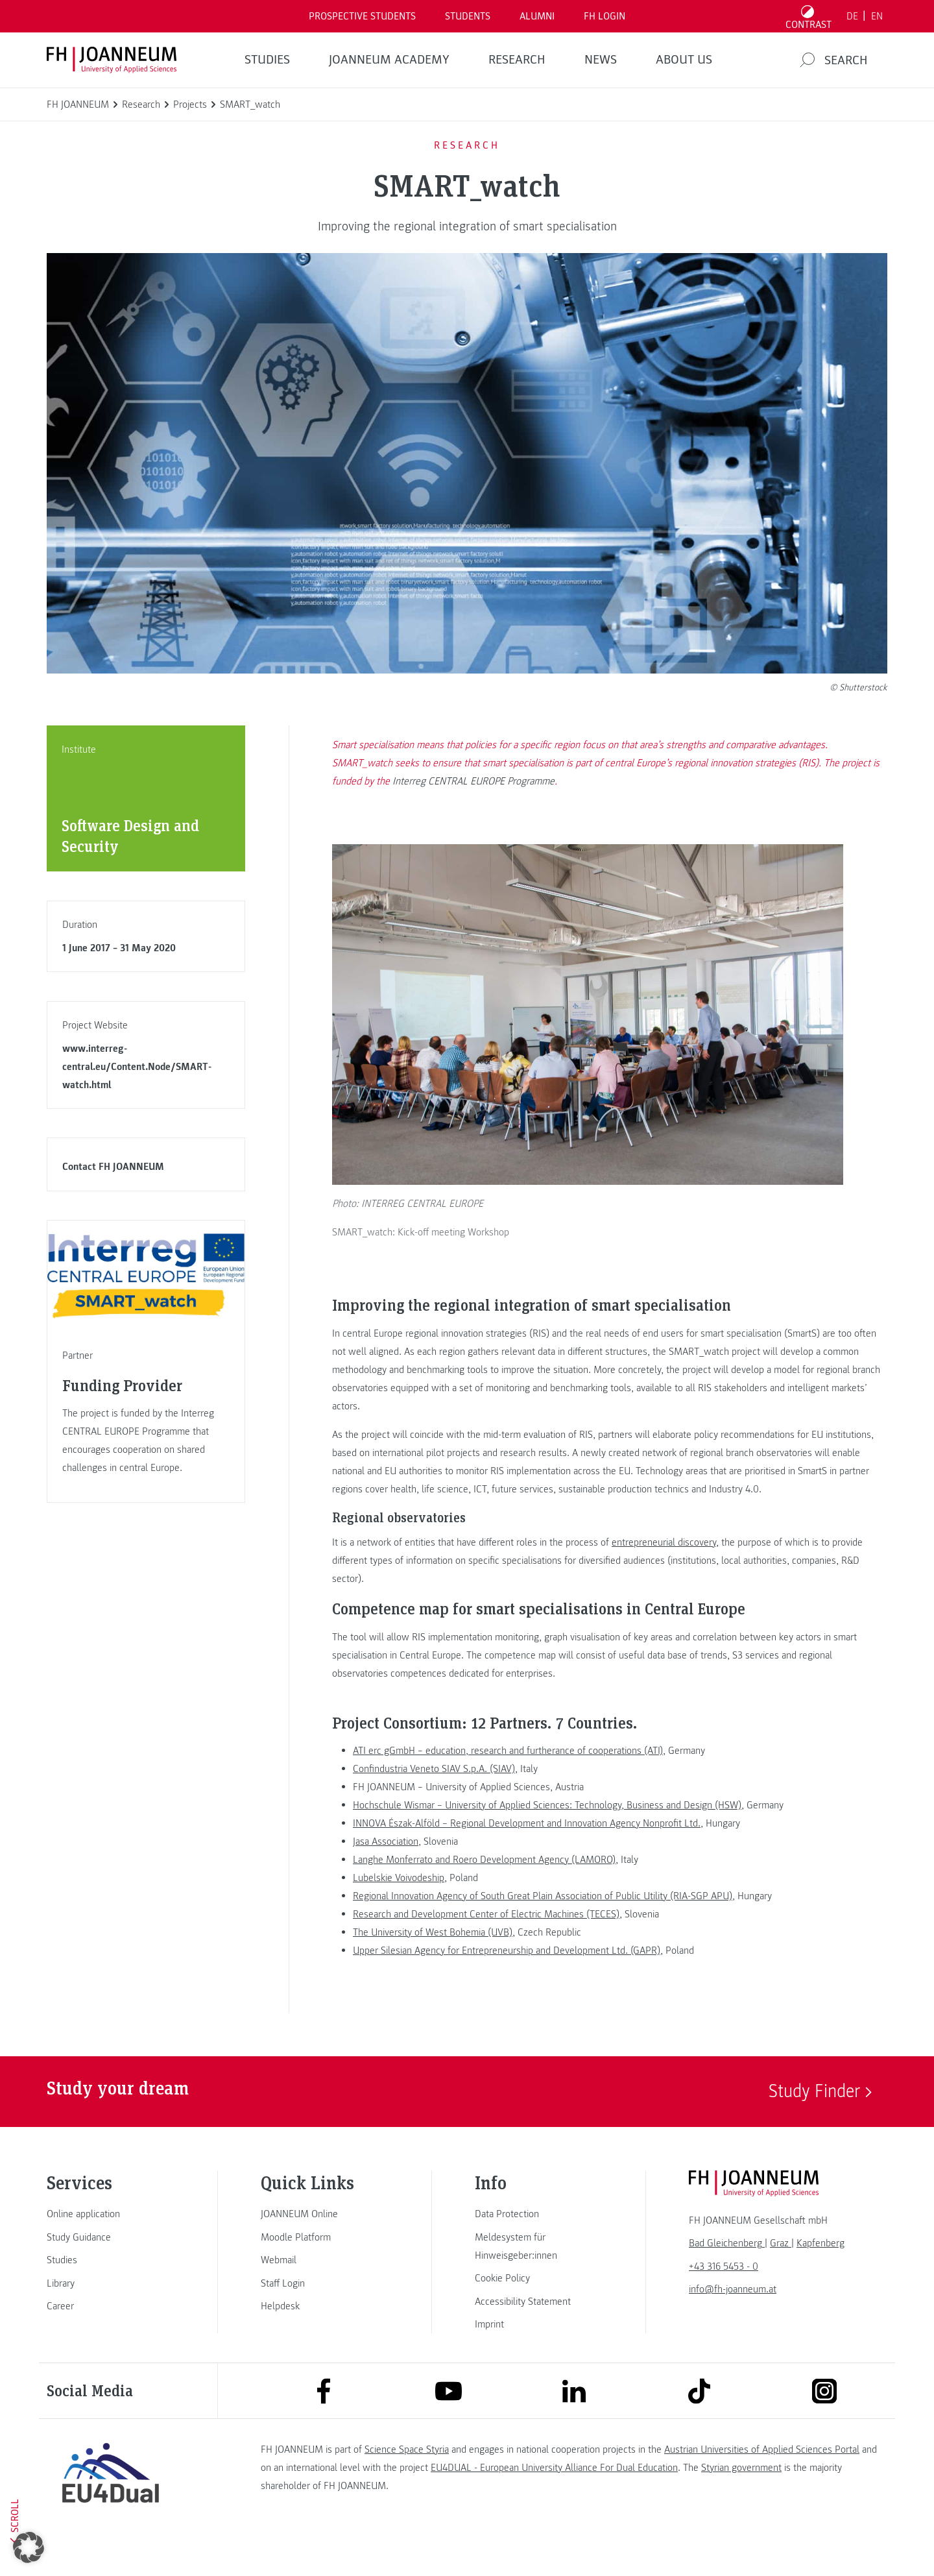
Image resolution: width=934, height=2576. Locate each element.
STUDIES (267, 59)
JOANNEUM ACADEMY (389, 59)
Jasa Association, (387, 1871)
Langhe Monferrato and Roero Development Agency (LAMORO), (485, 1889)
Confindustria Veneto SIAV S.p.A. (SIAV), (435, 1798)
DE (852, 16)
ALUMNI (537, 16)
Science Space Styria (407, 2479)
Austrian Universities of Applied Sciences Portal (761, 2479)
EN (877, 16)
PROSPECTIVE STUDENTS (362, 16)
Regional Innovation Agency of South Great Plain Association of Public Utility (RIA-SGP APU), (544, 1925)
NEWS (600, 59)
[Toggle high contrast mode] (809, 16)
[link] (110, 2244)
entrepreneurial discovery (664, 1572)
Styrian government (741, 2497)
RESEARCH (516, 59)
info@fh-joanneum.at (732, 2319)
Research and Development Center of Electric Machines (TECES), (487, 1944)
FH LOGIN (604, 16)
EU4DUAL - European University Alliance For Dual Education (554, 2497)
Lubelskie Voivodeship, (400, 1907)
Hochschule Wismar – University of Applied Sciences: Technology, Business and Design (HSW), (548, 1835)
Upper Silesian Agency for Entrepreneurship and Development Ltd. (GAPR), (508, 1980)
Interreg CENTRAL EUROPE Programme (473, 781)
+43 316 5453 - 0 (723, 2295)
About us (684, 59)
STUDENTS (467, 16)
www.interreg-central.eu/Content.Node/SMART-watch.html (136, 1066)
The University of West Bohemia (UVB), (434, 1962)
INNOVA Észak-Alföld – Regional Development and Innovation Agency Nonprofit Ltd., (528, 1853)
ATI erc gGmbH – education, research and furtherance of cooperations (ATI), (509, 1780)
